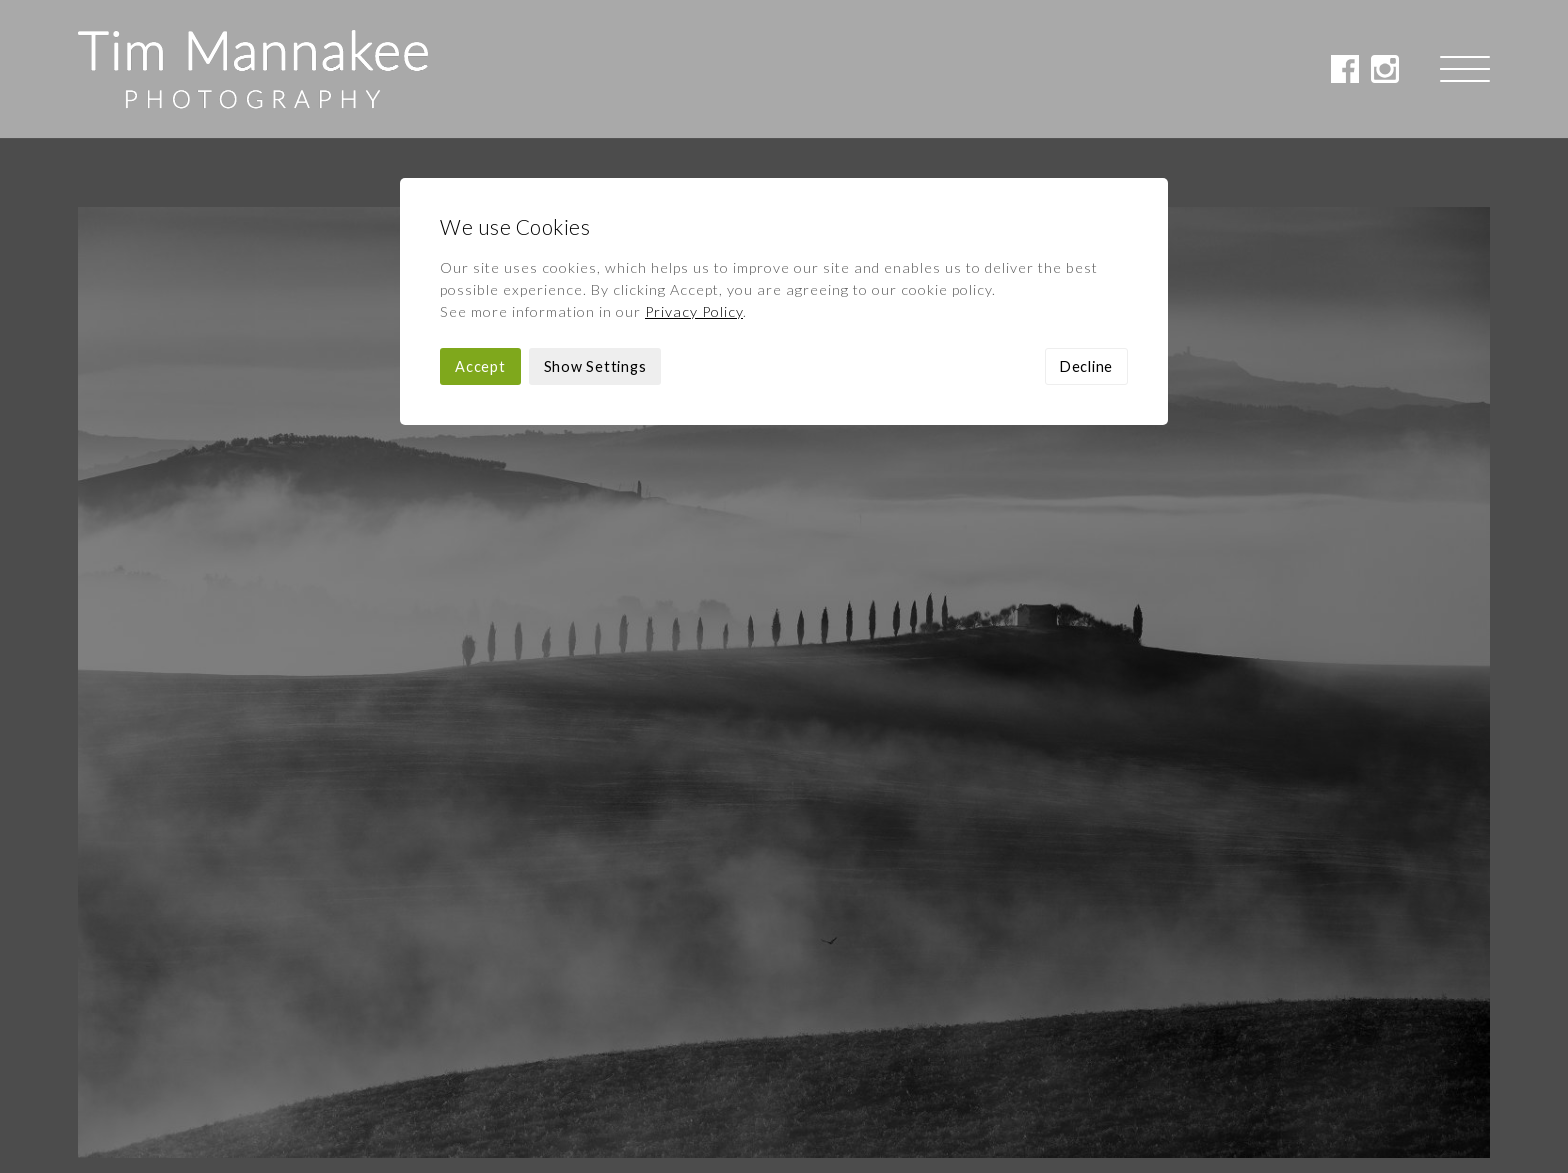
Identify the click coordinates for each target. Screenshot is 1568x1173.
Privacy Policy (694, 173)
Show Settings (595, 228)
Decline (1086, 228)
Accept (480, 228)
